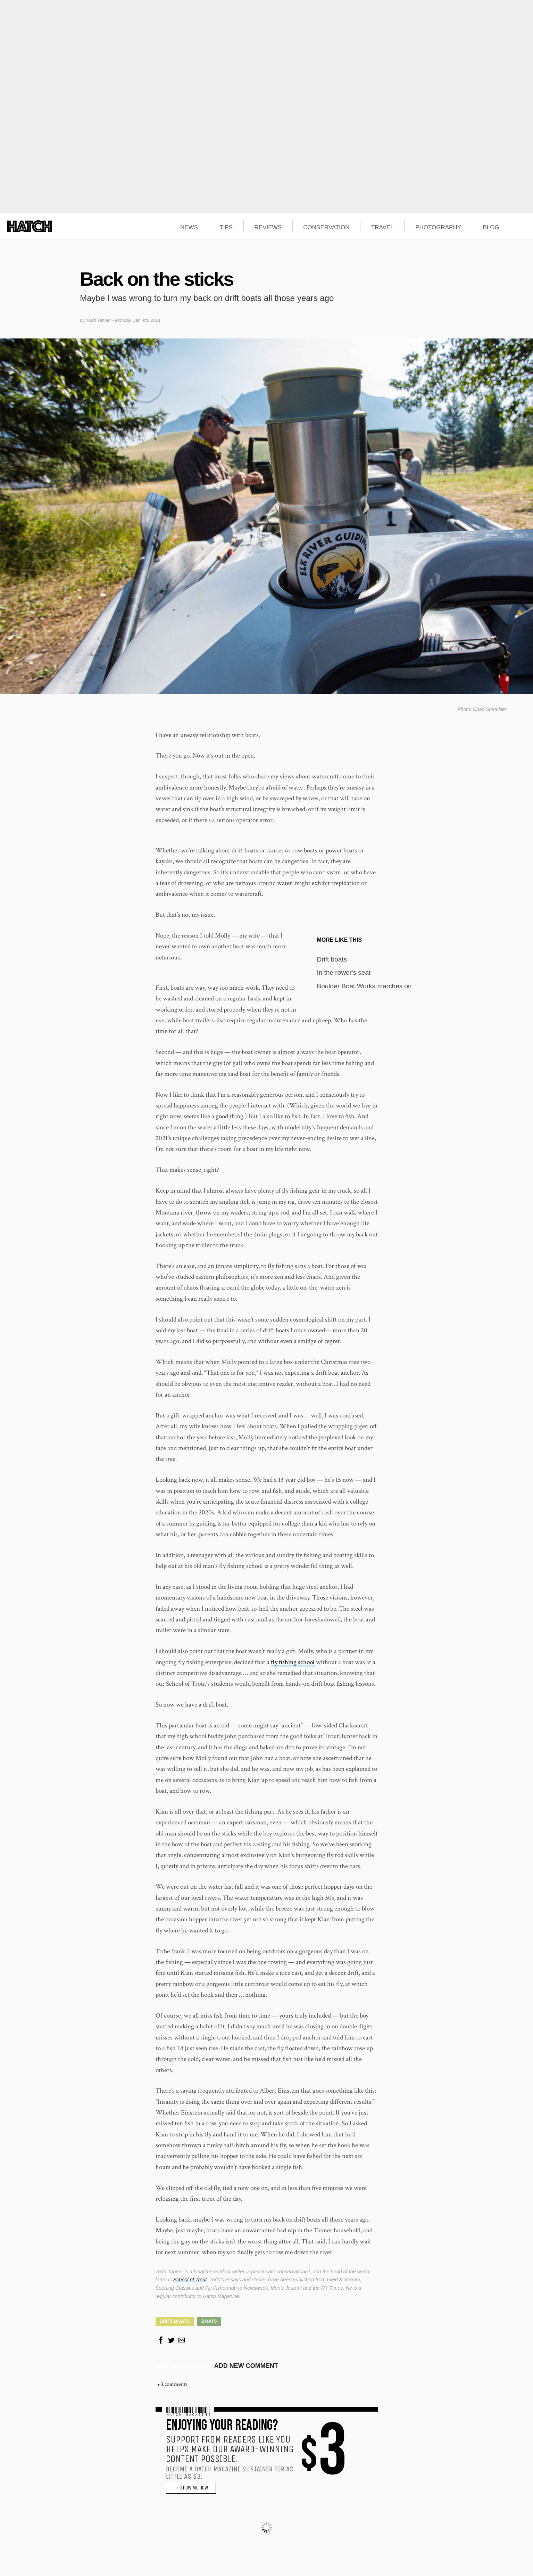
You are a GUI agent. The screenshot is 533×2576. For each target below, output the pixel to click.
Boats (209, 2321)
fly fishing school (293, 1662)
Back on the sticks (156, 279)
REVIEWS (268, 227)
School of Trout (190, 2279)
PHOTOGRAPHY (438, 227)
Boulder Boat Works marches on (364, 986)
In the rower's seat (344, 972)
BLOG (491, 227)
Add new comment (246, 2365)
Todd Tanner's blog (181, 2366)
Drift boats (332, 959)
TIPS (226, 227)
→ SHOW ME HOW (191, 2488)
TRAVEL (382, 227)
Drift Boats (175, 2321)
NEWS (189, 227)
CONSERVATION (326, 227)
